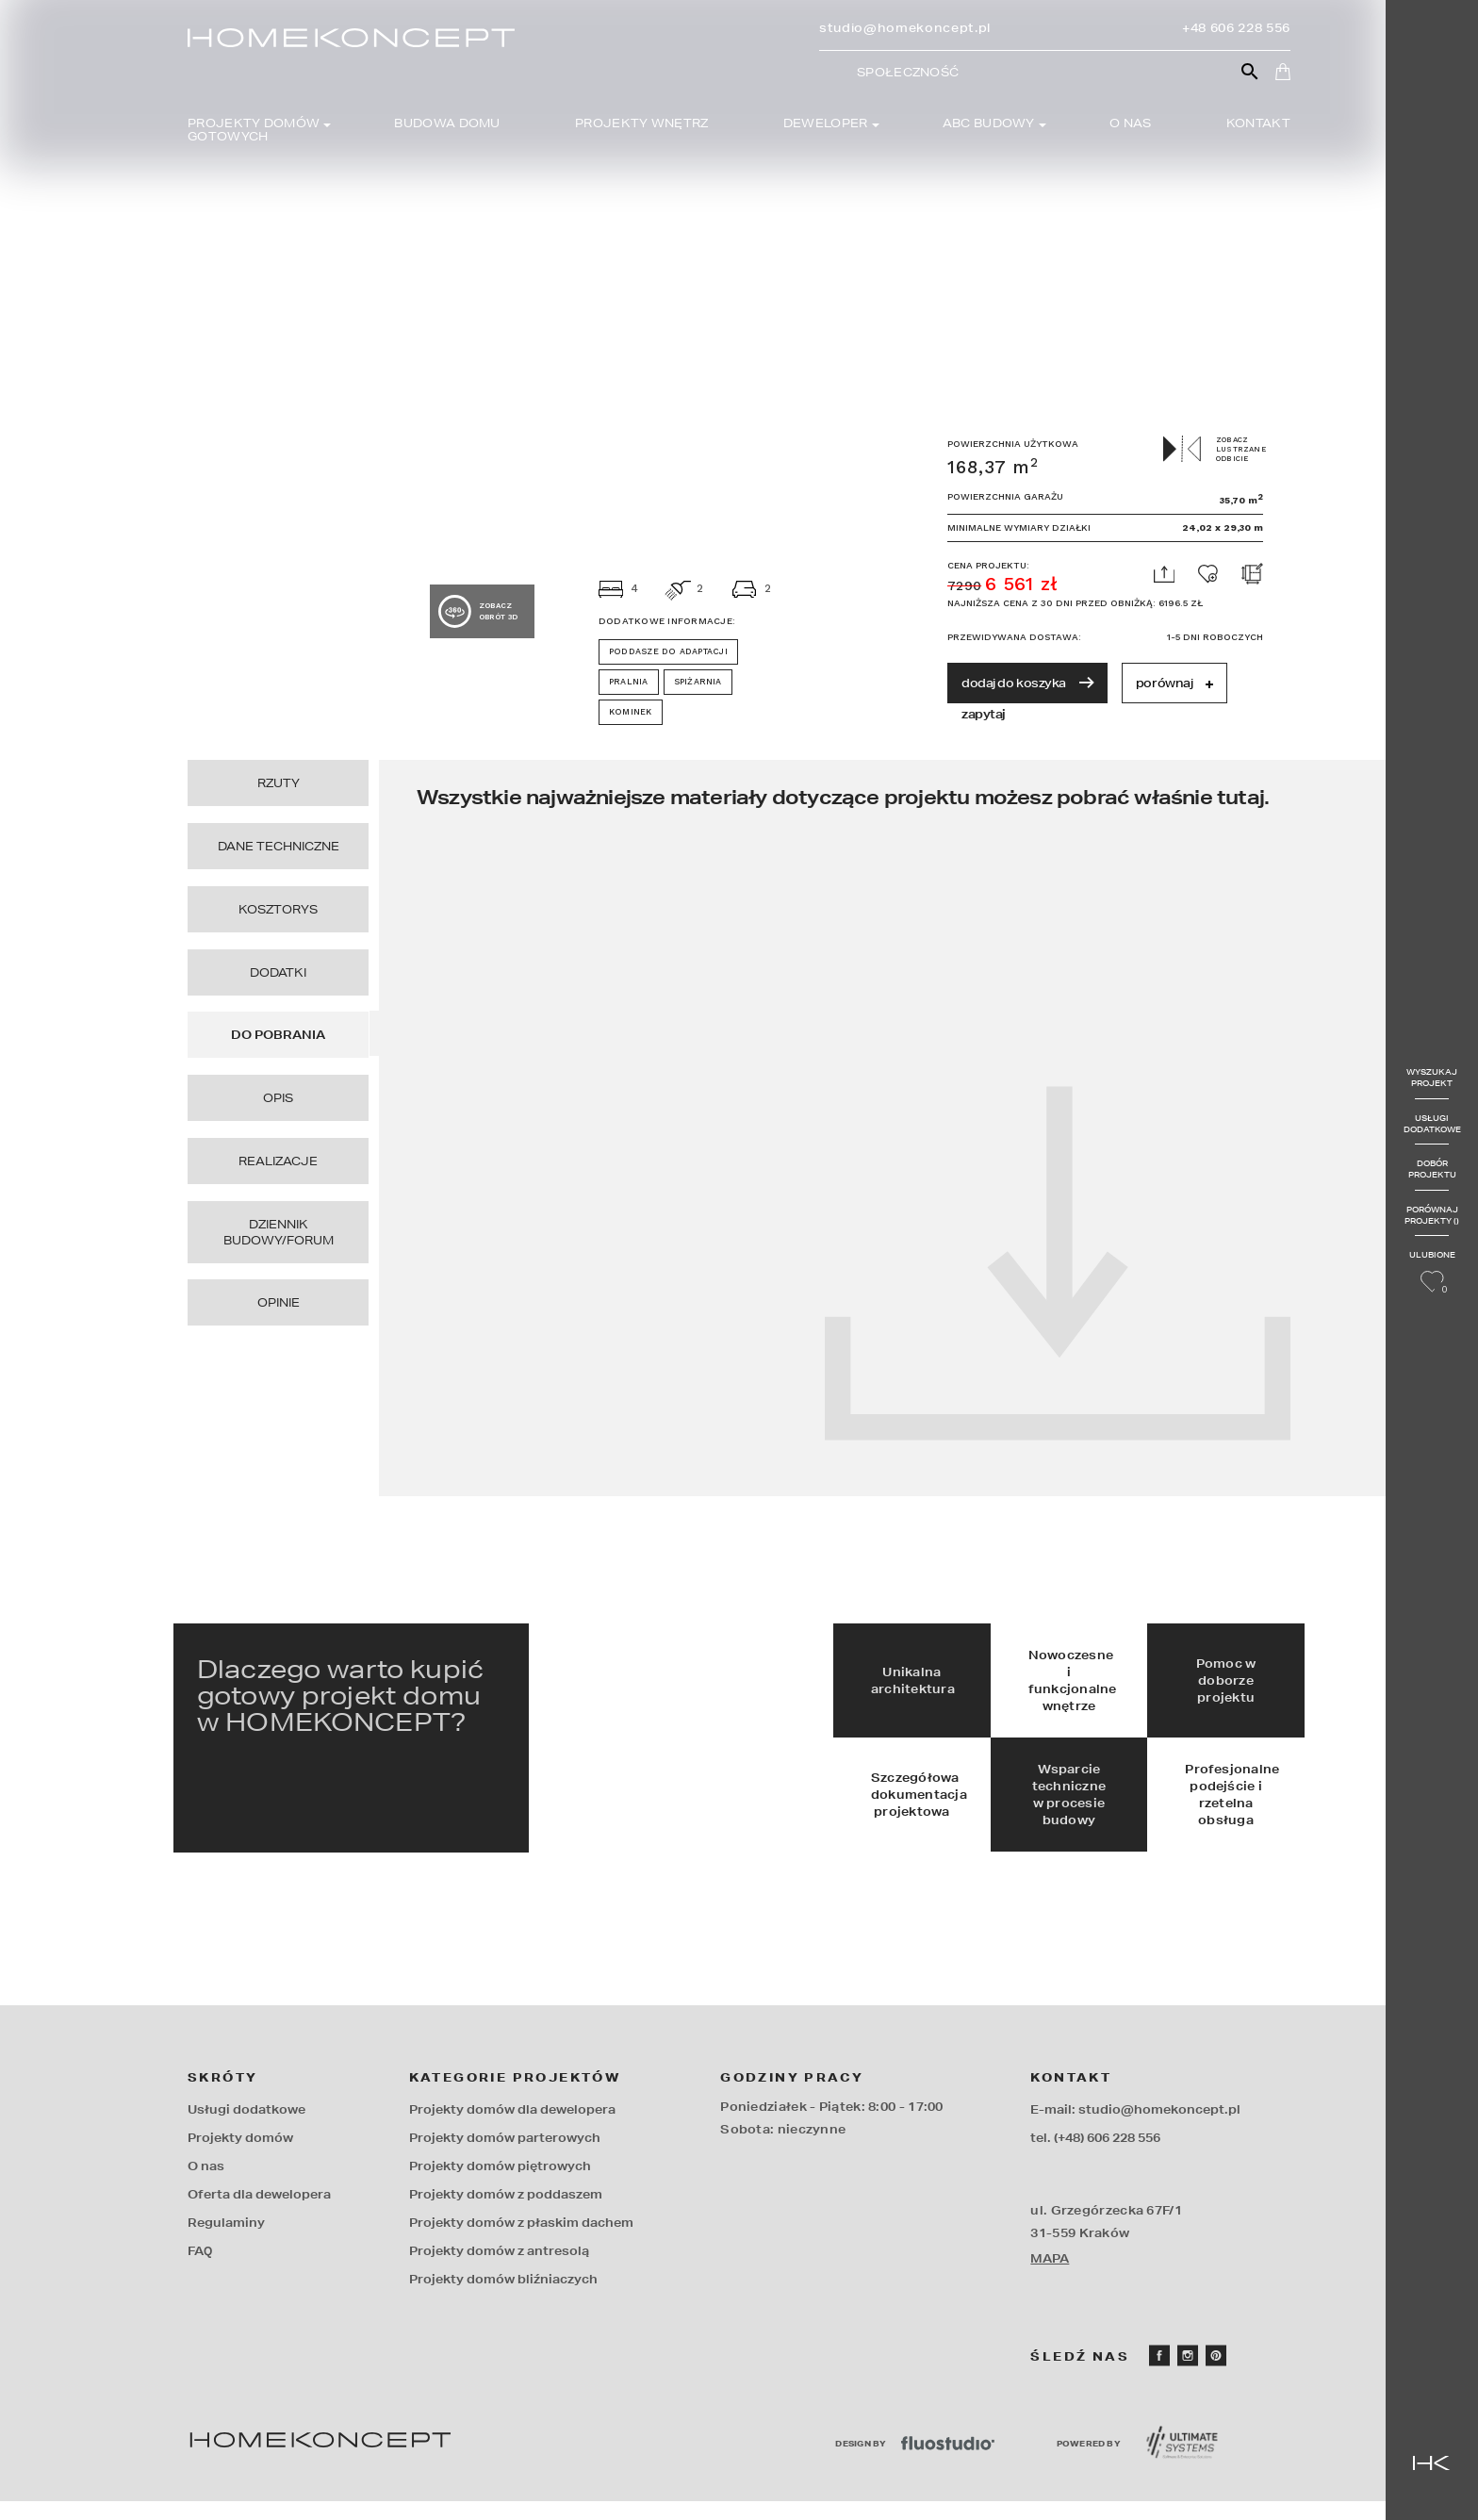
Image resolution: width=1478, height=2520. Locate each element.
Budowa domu (447, 123)
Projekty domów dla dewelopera (512, 2128)
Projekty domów (240, 2157)
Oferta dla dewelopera (259, 2213)
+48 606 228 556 (1236, 28)
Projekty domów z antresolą (499, 2270)
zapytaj (983, 714)
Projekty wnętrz (642, 123)
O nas (1130, 123)
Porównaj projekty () (1431, 1215)
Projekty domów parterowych (504, 2157)
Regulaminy (226, 2241)
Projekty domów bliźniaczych (503, 2298)
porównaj (1174, 683)
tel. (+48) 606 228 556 (1095, 2157)
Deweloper (825, 123)
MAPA (1049, 2277)
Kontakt (1258, 123)
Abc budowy (989, 123)
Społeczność (908, 72)
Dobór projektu (1431, 1169)
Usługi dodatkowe (1431, 1123)
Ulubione (1431, 1273)
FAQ (200, 2270)
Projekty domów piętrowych (500, 2185)
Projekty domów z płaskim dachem (521, 2241)
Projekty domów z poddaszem (505, 2213)
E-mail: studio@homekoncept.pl (1135, 2128)
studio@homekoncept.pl (905, 28)
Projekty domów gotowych (254, 130)
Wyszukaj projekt (1430, 1076)
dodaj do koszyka (1027, 683)
